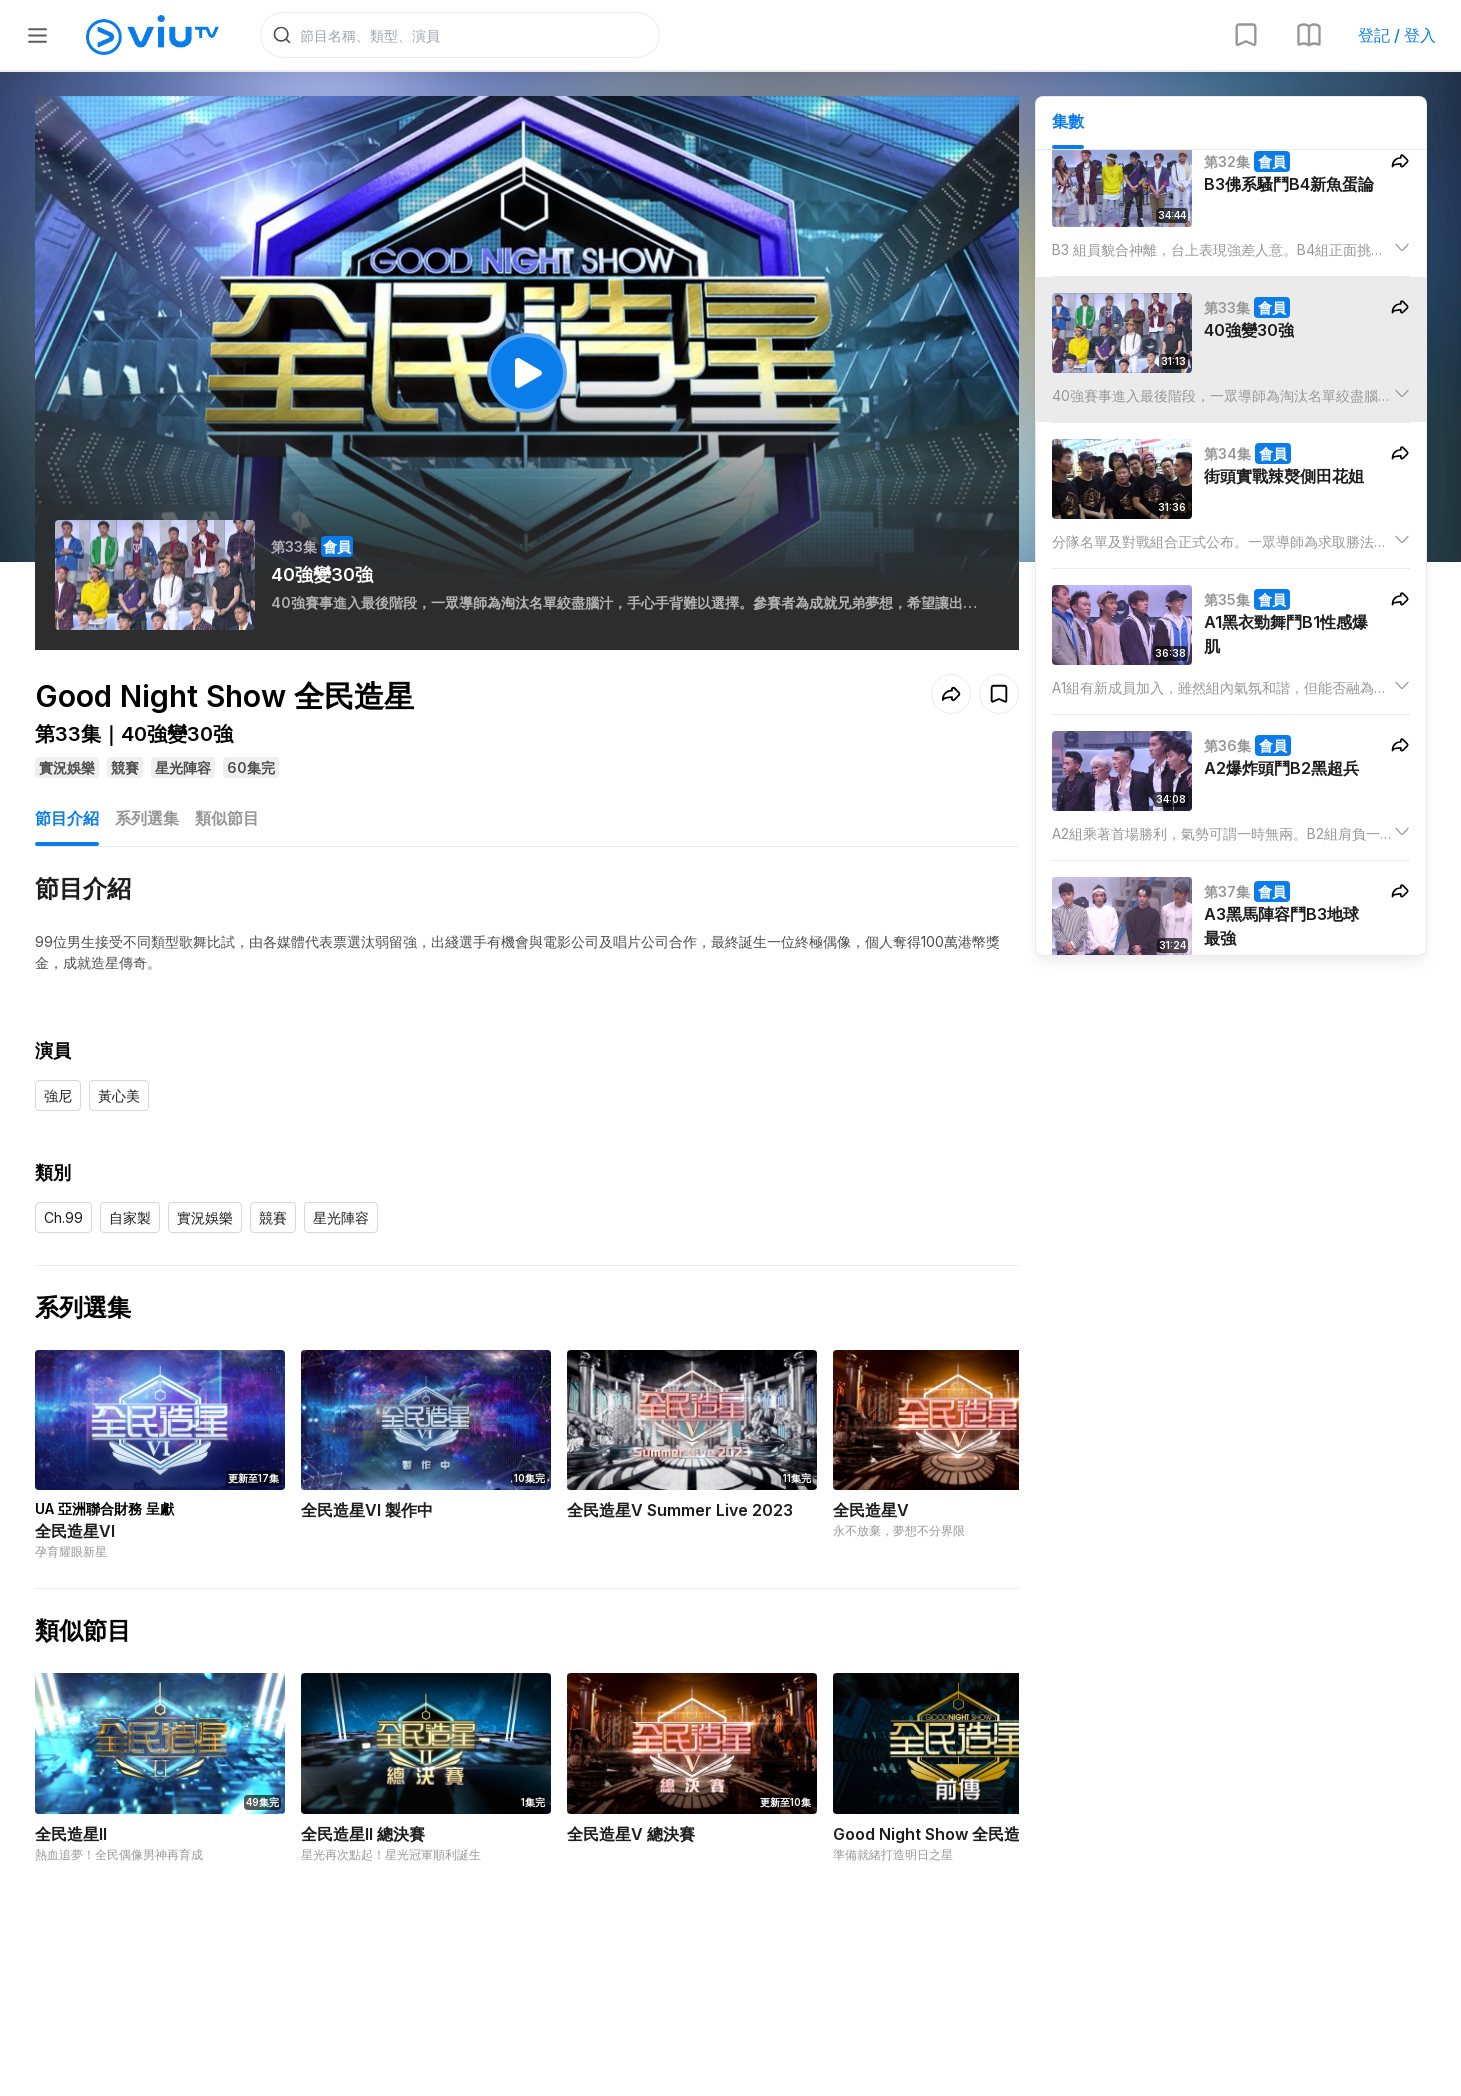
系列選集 (147, 818)
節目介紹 (67, 818)
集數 (1068, 121)
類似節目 (227, 818)
